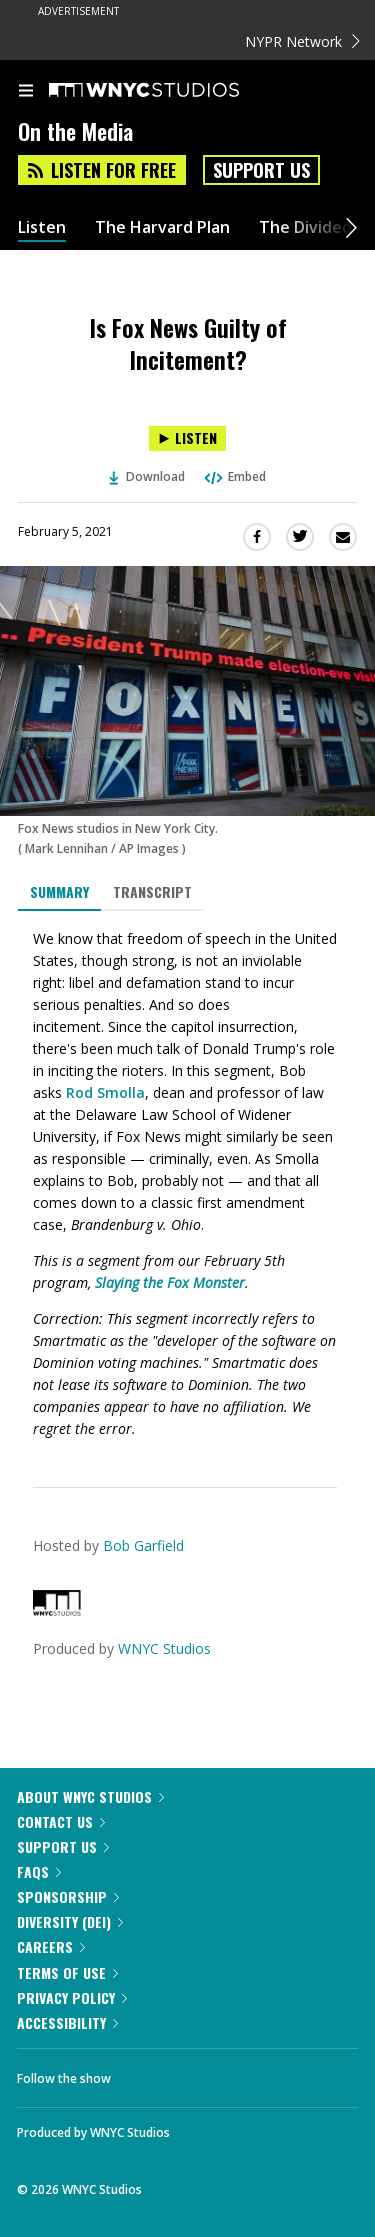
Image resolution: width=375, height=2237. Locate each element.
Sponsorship (68, 1896)
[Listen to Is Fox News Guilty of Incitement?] (187, 438)
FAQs (39, 1871)
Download (147, 476)
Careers (51, 1946)
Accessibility (67, 2022)
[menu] (26, 92)
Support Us (261, 170)
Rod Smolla (105, 1092)
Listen (42, 227)
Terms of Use (67, 1972)
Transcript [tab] (152, 891)
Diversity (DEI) (70, 1921)
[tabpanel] (187, 1183)
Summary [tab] (59, 891)
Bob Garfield (143, 1545)
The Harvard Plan (162, 227)
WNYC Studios (164, 1648)
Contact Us (61, 1821)
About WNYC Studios (90, 1796)
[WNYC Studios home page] (169, 91)
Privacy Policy (72, 1997)
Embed (234, 476)
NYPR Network (302, 41)
